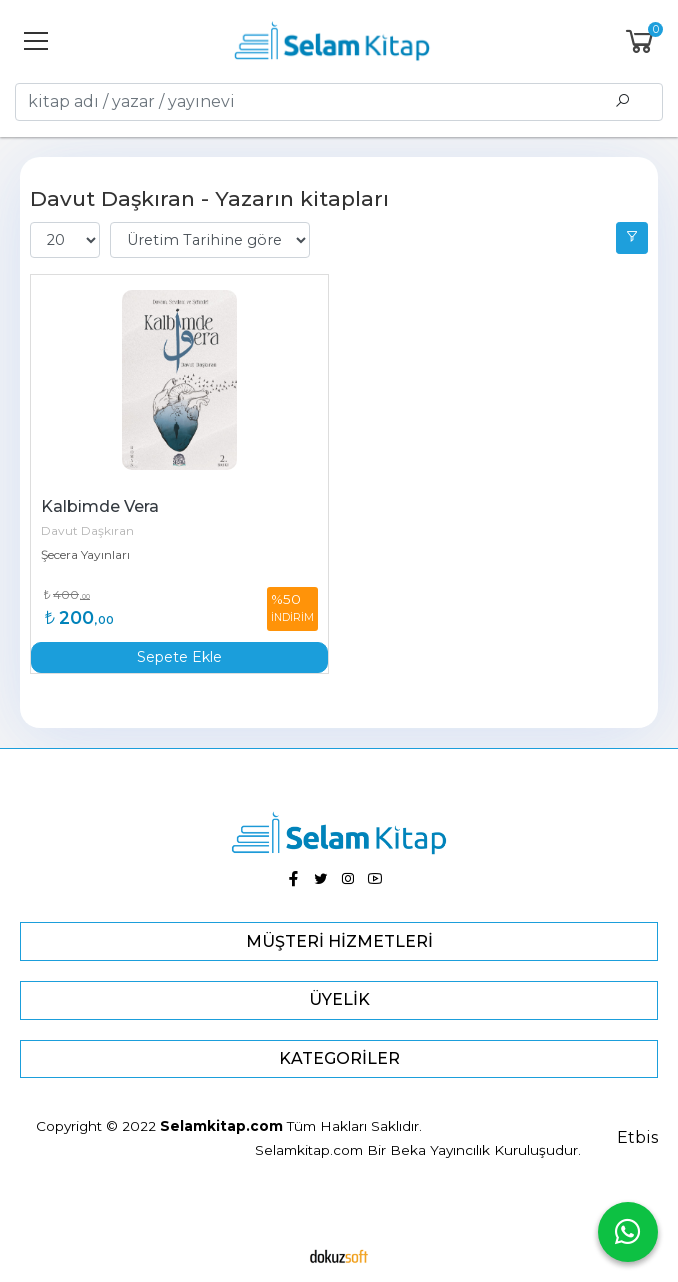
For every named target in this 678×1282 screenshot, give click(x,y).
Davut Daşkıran (87, 530)
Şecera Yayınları (85, 554)
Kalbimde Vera (100, 506)
